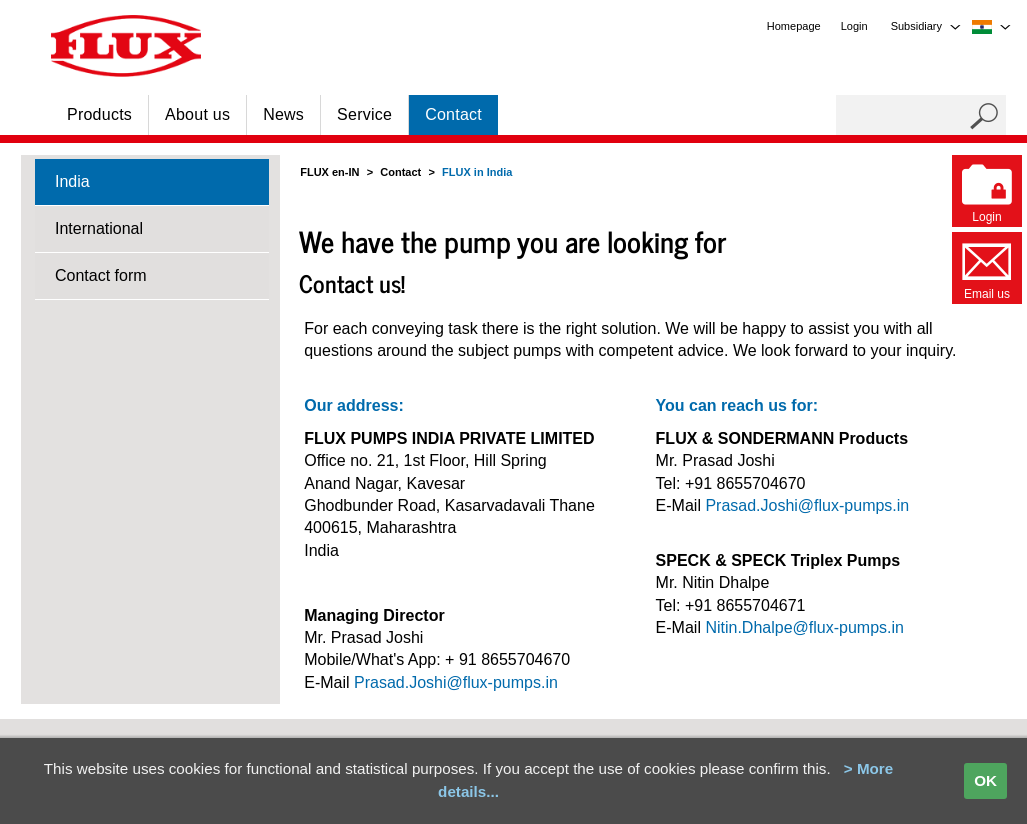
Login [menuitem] (854, 26)
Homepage (794, 26)
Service (364, 114)
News (283, 114)
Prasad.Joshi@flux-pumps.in (456, 682)
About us (197, 114)
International (99, 228)
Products (99, 114)
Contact (453, 114)
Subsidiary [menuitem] (916, 26)
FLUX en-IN (329, 172)
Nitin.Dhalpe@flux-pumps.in (804, 627)
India (72, 181)
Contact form (101, 275)
